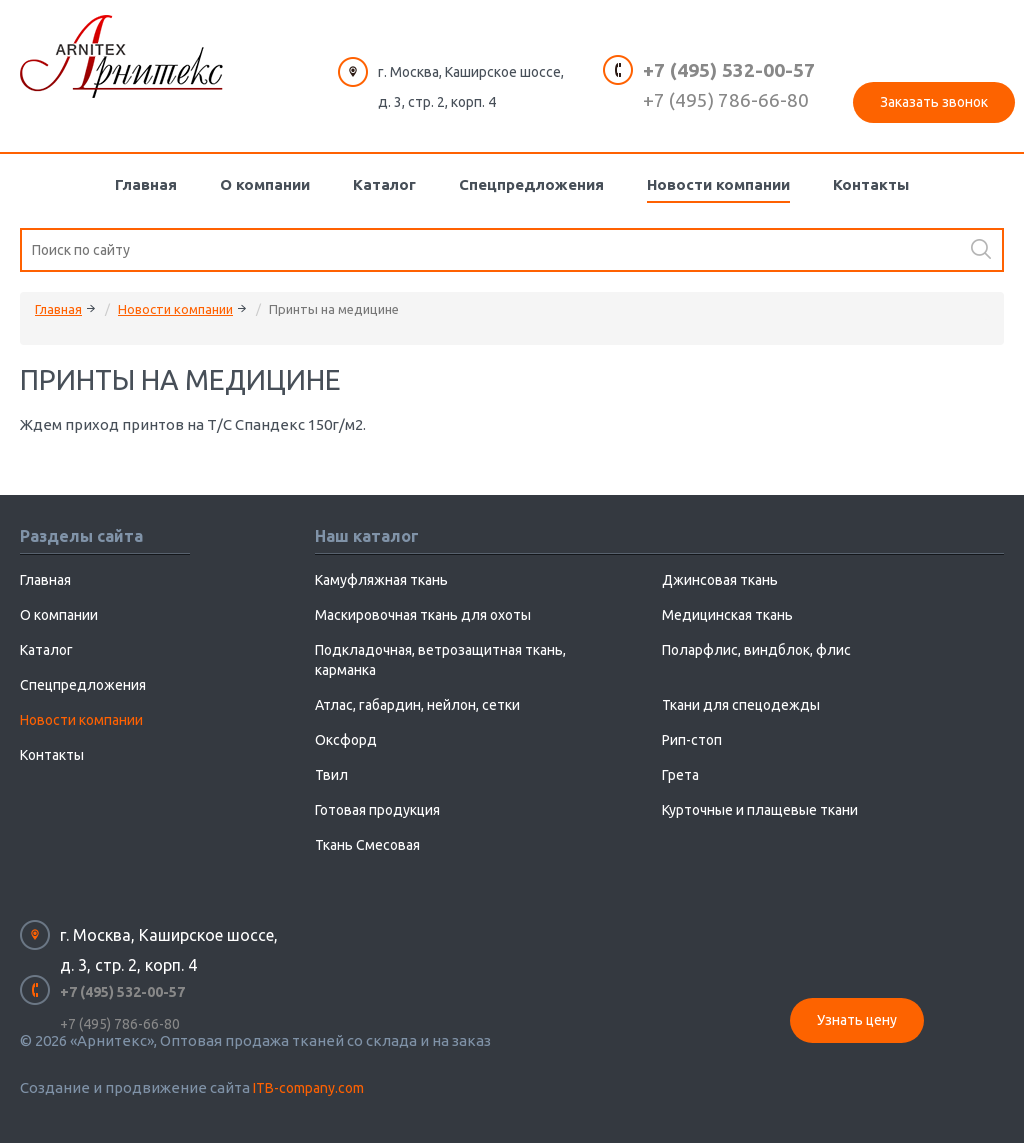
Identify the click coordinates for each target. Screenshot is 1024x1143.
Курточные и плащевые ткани (760, 810)
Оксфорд (346, 740)
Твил (331, 775)
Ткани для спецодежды (741, 705)
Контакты (871, 184)
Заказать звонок (934, 102)
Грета (680, 775)
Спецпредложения (531, 184)
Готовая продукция (377, 810)
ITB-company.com (308, 1088)
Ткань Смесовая (367, 845)
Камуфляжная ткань (381, 580)
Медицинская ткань (727, 615)
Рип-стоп (692, 740)
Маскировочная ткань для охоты (423, 615)
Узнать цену (857, 1020)
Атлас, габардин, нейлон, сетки (417, 705)
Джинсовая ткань (720, 580)
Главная (146, 184)
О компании (265, 184)
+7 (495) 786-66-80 (726, 100)
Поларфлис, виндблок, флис (756, 650)
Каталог (384, 184)
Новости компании (718, 184)
